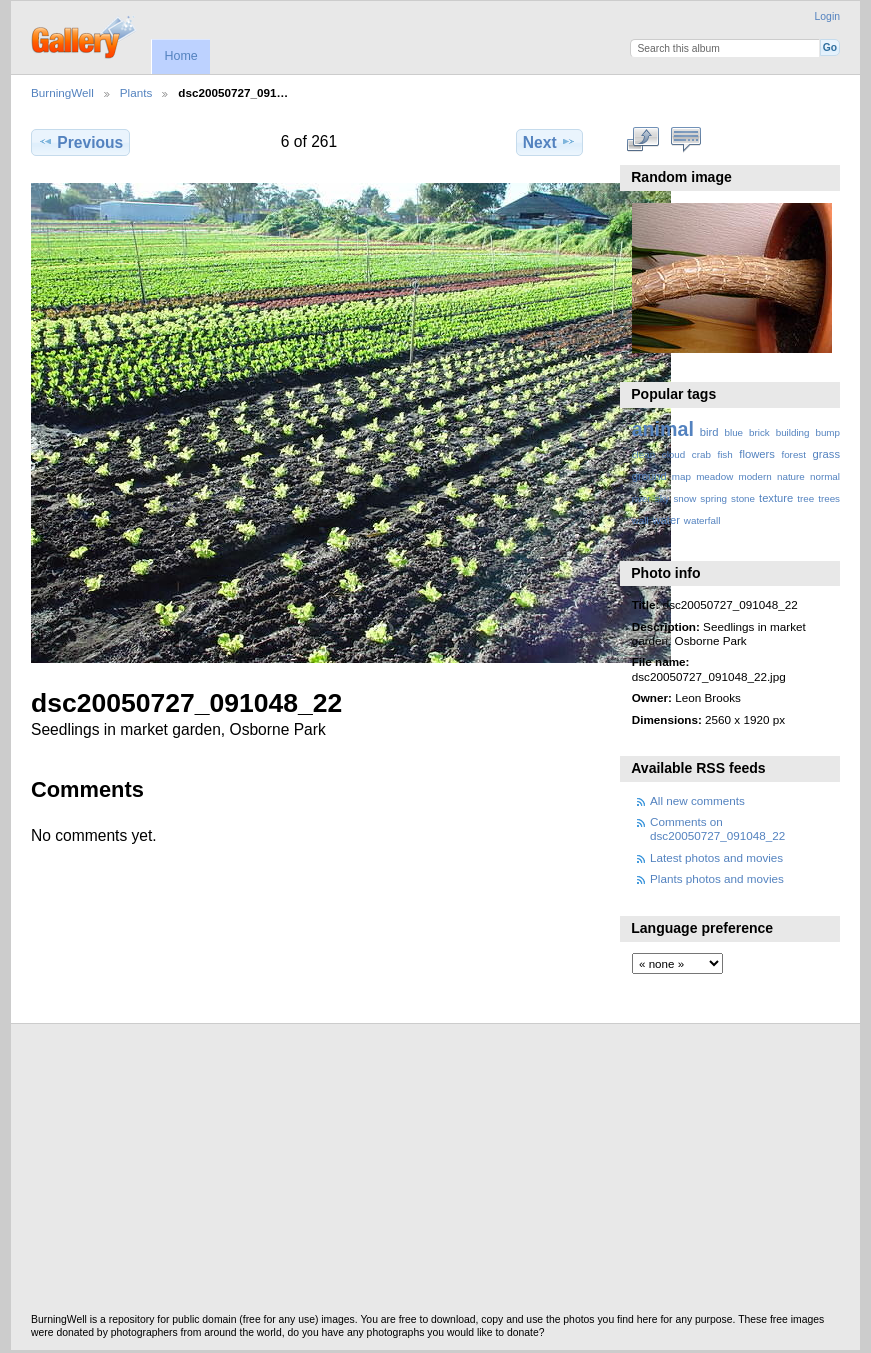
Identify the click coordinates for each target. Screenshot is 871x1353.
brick (759, 432)
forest (793, 454)
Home (180, 56)
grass (826, 454)
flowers (757, 454)
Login (827, 16)
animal (663, 429)
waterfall (702, 520)
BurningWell (62, 92)
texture (776, 498)
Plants (136, 92)
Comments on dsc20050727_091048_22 (717, 828)
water (666, 520)
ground (649, 476)
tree (805, 498)
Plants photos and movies (717, 878)
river (641, 498)
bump (827, 432)
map (681, 476)
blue (734, 432)
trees (829, 498)
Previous (80, 142)
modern (754, 476)
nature (791, 476)
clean (643, 454)
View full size (642, 140)
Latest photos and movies (716, 857)
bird (709, 432)
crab (701, 454)
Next (549, 142)
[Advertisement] (435, 1174)
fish (724, 454)
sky (662, 498)
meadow (714, 476)
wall (640, 520)
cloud (673, 454)
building (793, 432)
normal (825, 476)
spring (713, 498)
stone (743, 498)
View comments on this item (685, 140)
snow (684, 498)
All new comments (697, 800)
